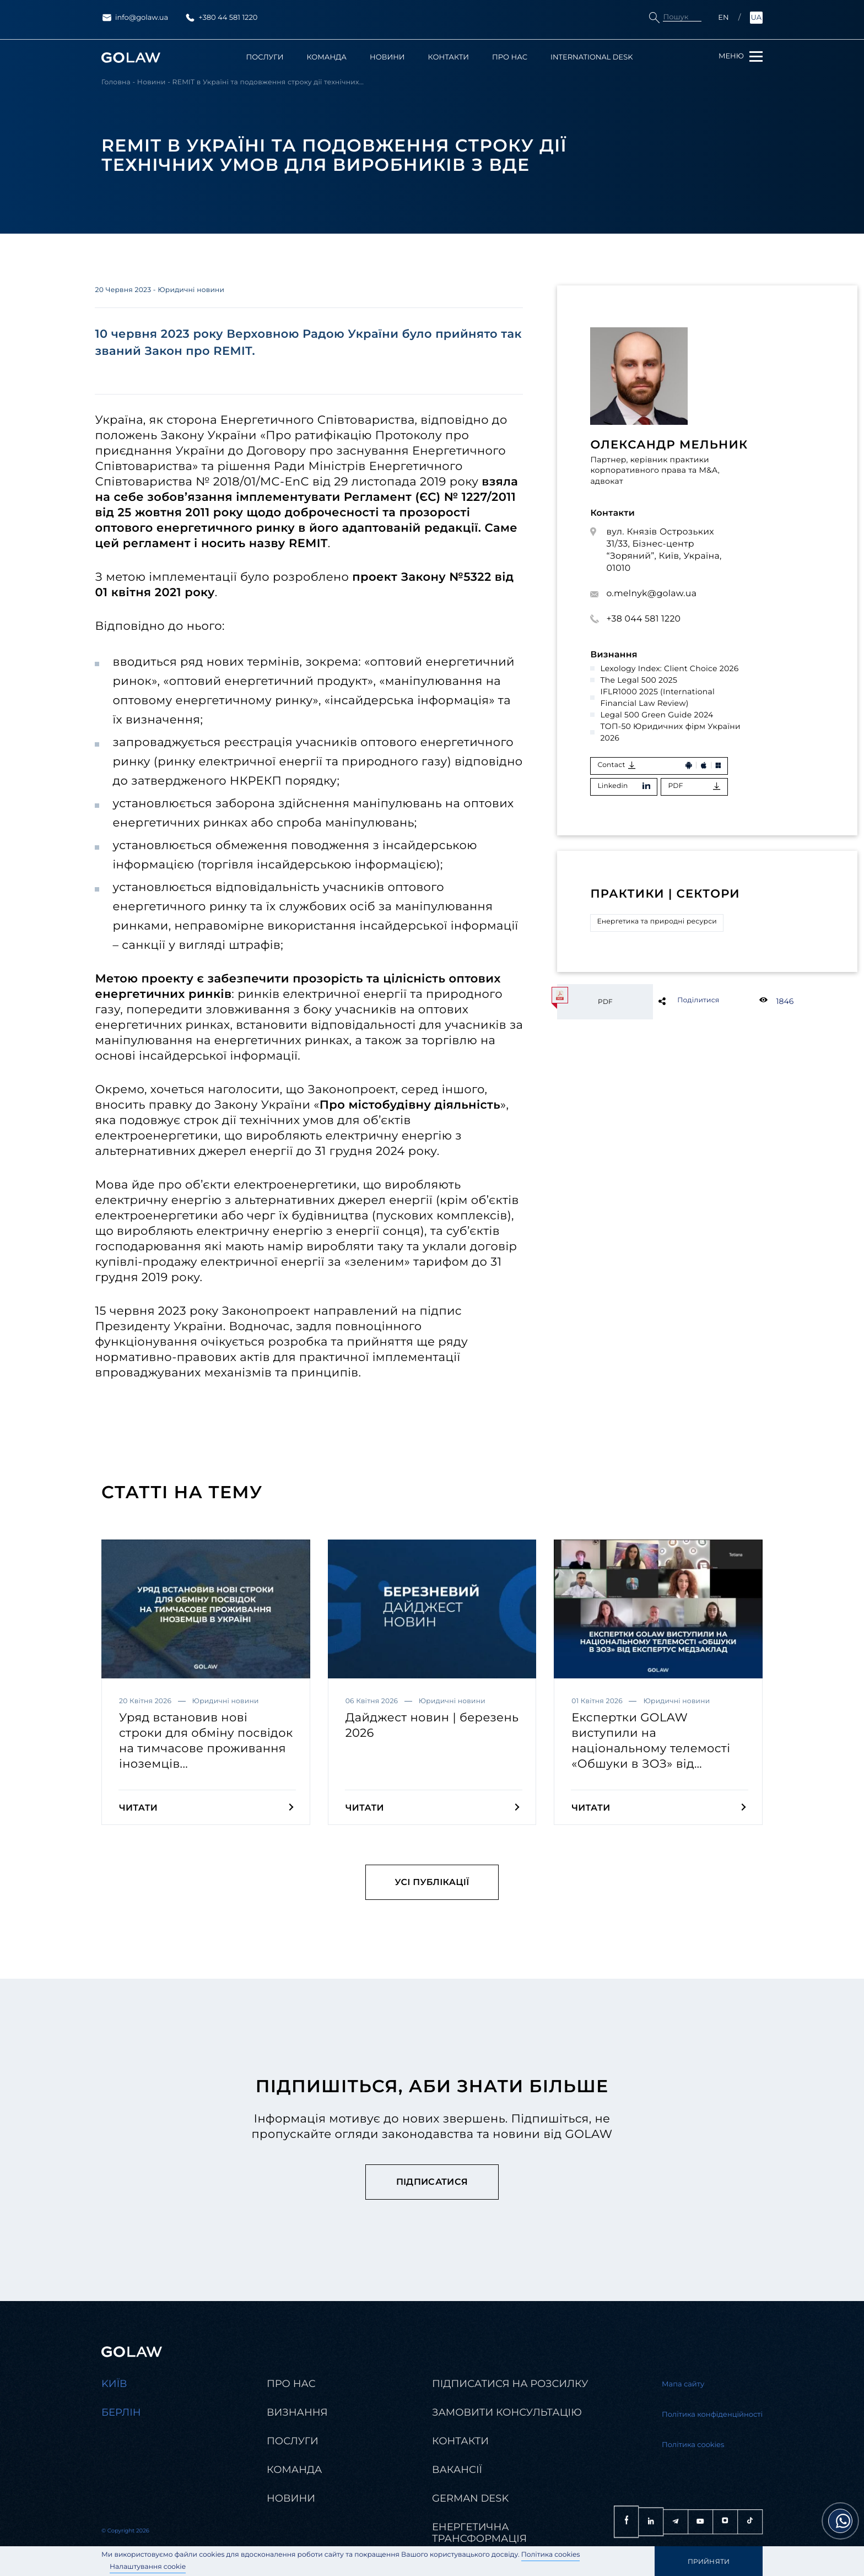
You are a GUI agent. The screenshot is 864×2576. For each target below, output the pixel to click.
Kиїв (114, 2384)
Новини (387, 57)
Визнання (297, 2412)
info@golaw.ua (134, 17)
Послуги (265, 57)
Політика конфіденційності (712, 2415)
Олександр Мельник (669, 445)
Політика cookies (550, 2555)
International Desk (591, 57)
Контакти (448, 57)
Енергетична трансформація (479, 2533)
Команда (326, 57)
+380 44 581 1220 (221, 17)
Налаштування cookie (148, 2567)
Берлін (121, 2412)
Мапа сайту (683, 2384)
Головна (116, 83)
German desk (470, 2498)
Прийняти (709, 2561)
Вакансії (457, 2470)
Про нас (509, 57)
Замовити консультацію (507, 2412)
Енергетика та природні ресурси (657, 921)
